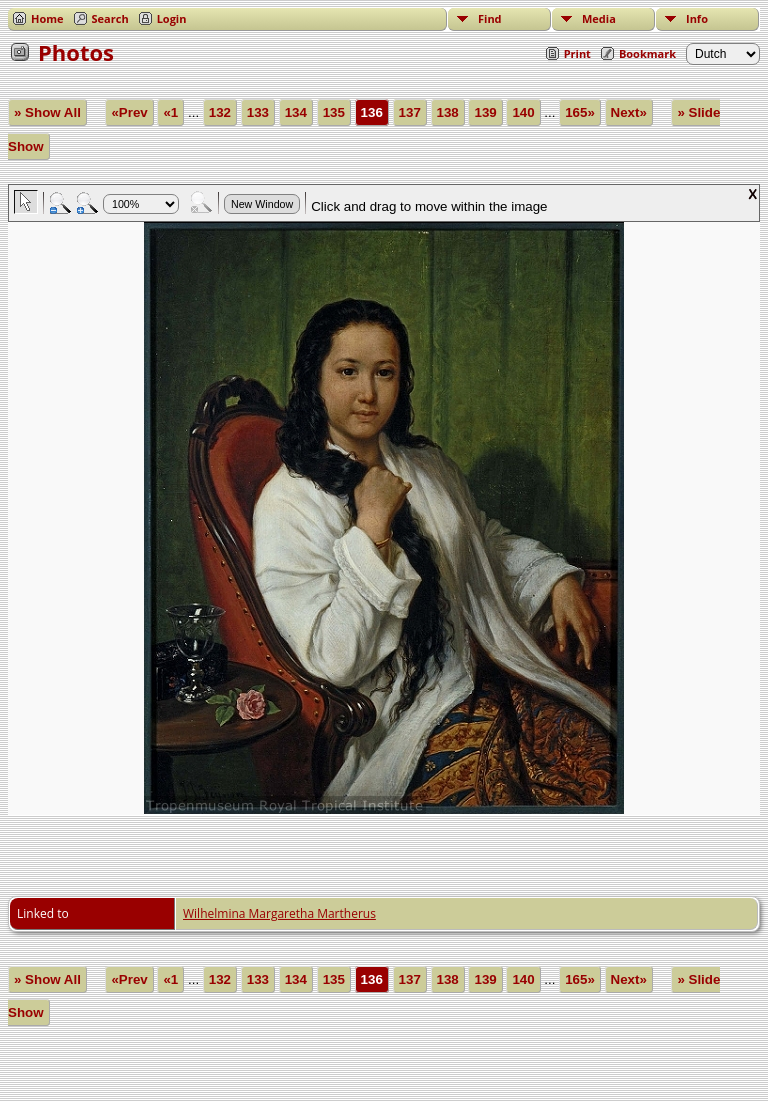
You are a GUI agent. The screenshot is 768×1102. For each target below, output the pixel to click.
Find (490, 18)
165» (580, 112)
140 (523, 112)
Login (172, 18)
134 (296, 112)
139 (485, 112)
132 (220, 112)
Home (47, 18)
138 (448, 112)
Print (577, 53)
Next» (629, 112)
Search (110, 18)
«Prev (129, 112)
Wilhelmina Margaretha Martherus (279, 913)
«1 (170, 112)
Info (697, 18)
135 (334, 112)
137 (410, 112)
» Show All (47, 112)
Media (599, 18)
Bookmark (647, 53)
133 (258, 112)
